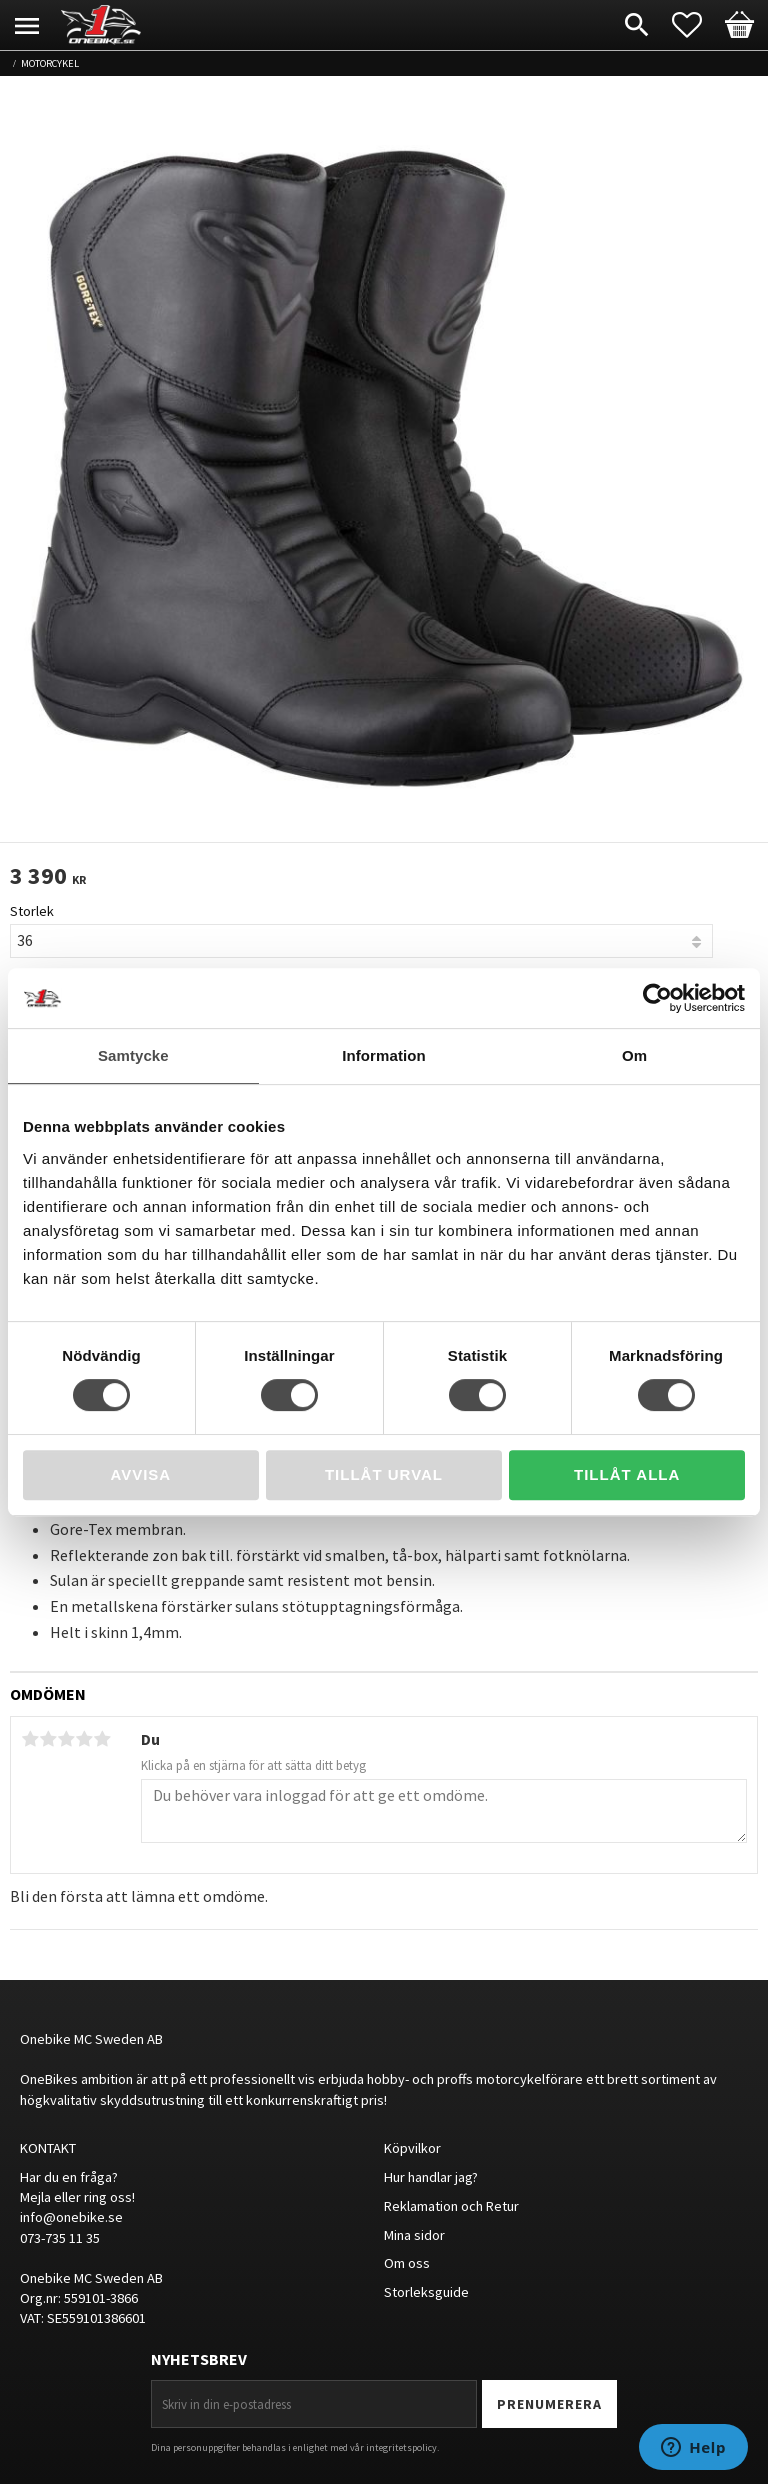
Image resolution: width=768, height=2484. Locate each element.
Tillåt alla (627, 1474)
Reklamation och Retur (451, 2206)
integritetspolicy (401, 2447)
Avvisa (140, 1474)
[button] (697, 25)
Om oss (407, 2263)
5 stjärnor (102, 1739)
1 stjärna (30, 1739)
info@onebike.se (71, 2217)
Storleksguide (426, 2292)
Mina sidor (414, 2235)
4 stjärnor (84, 1739)
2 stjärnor (48, 1739)
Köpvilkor (412, 2148)
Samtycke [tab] (133, 1055)
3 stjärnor (66, 1739)
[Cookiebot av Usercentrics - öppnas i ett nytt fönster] (657, 998)
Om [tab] (634, 1055)
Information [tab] (384, 1055)
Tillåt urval (384, 1474)
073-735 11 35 (60, 2238)
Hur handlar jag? (431, 2177)
